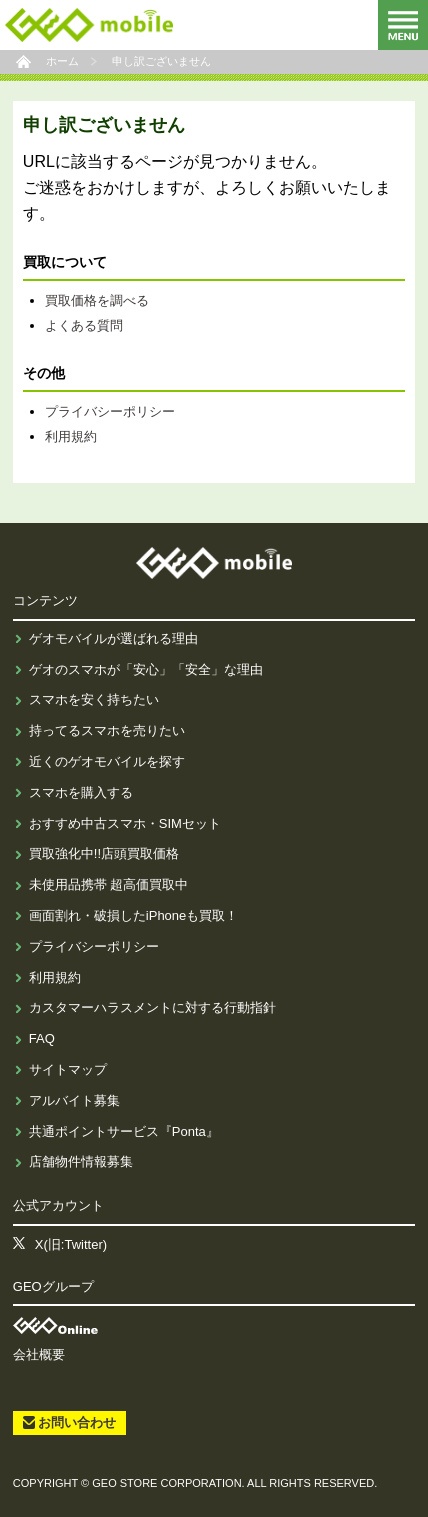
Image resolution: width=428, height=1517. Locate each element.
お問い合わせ (77, 1422)
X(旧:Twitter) (71, 1244)
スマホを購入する (81, 792)
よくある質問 (84, 325)
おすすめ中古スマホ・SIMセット (125, 823)
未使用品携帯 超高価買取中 (109, 884)
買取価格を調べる (97, 300)
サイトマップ (68, 1069)
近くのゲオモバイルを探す (107, 761)
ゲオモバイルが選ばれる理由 (113, 638)
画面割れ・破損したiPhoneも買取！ (133, 915)
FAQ (42, 1038)
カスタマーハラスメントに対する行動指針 (152, 1007)
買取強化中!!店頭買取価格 (104, 853)
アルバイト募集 (74, 1100)
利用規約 (71, 436)
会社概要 (39, 1354)
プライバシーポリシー (110, 411)
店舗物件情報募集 (81, 1161)
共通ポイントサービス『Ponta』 (124, 1131)
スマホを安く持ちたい (94, 699)
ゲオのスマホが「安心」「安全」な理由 (146, 669)
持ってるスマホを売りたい (107, 730)
